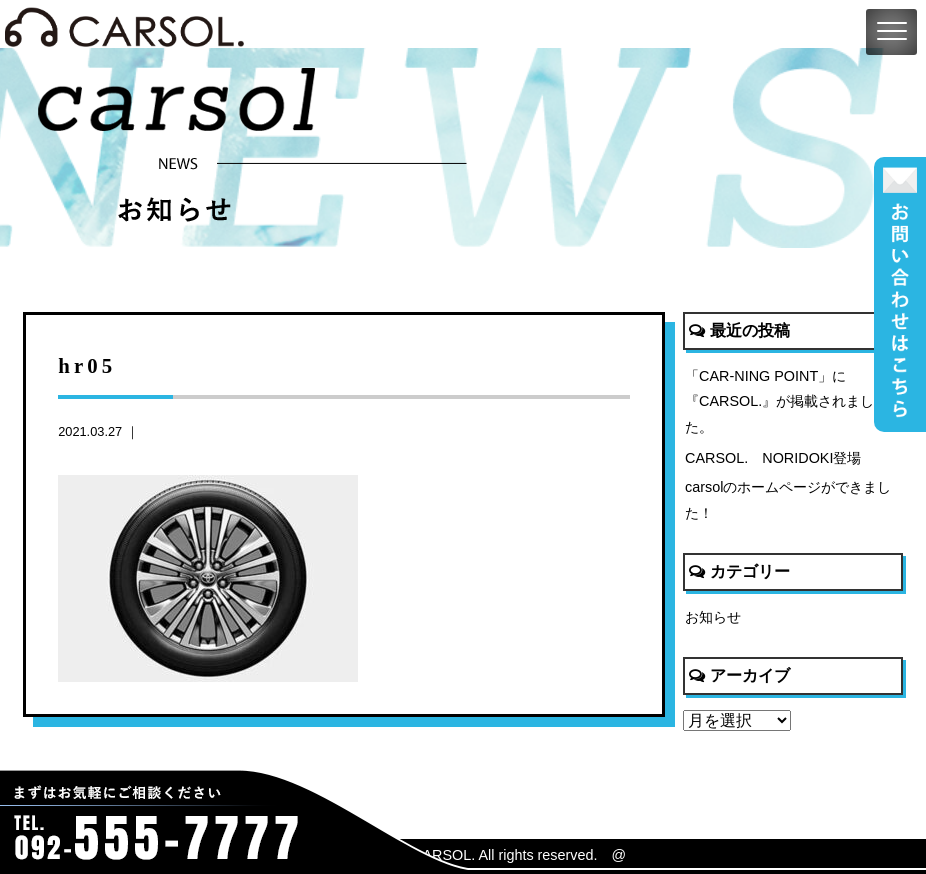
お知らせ (713, 617)
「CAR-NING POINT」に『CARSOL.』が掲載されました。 (779, 402)
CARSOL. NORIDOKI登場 (773, 458)
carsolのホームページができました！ (788, 500)
